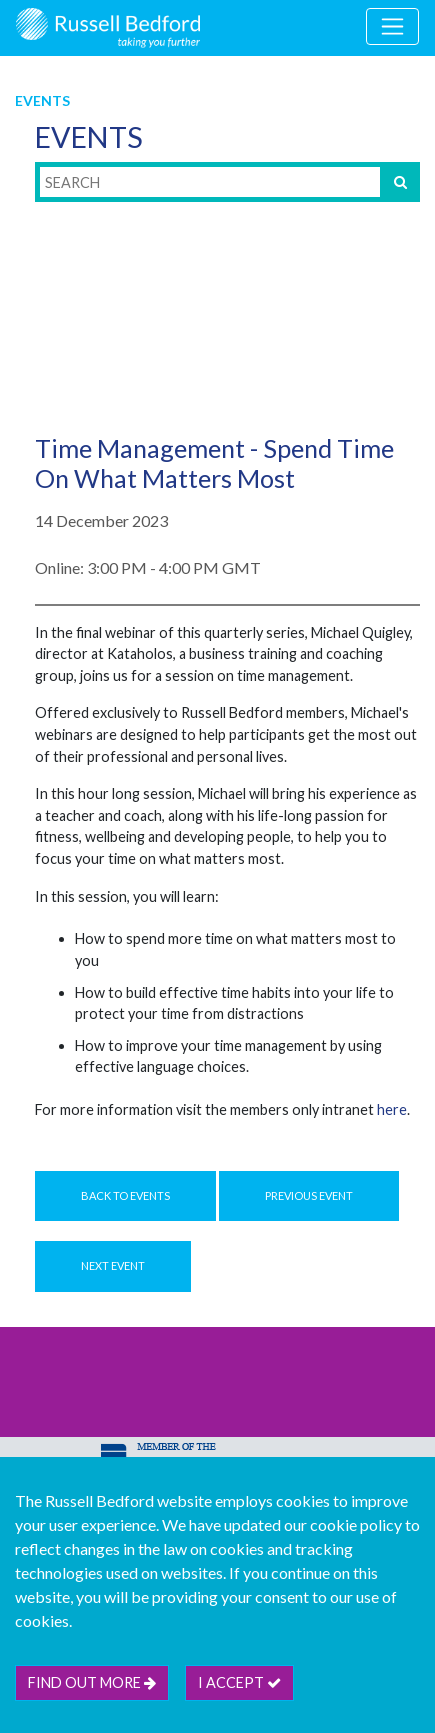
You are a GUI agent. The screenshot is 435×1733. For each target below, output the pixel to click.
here (392, 1109)
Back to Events (125, 1195)
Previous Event (309, 1195)
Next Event (113, 1265)
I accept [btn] (239, 1682)
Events (42, 100)
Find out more (92, 1682)
